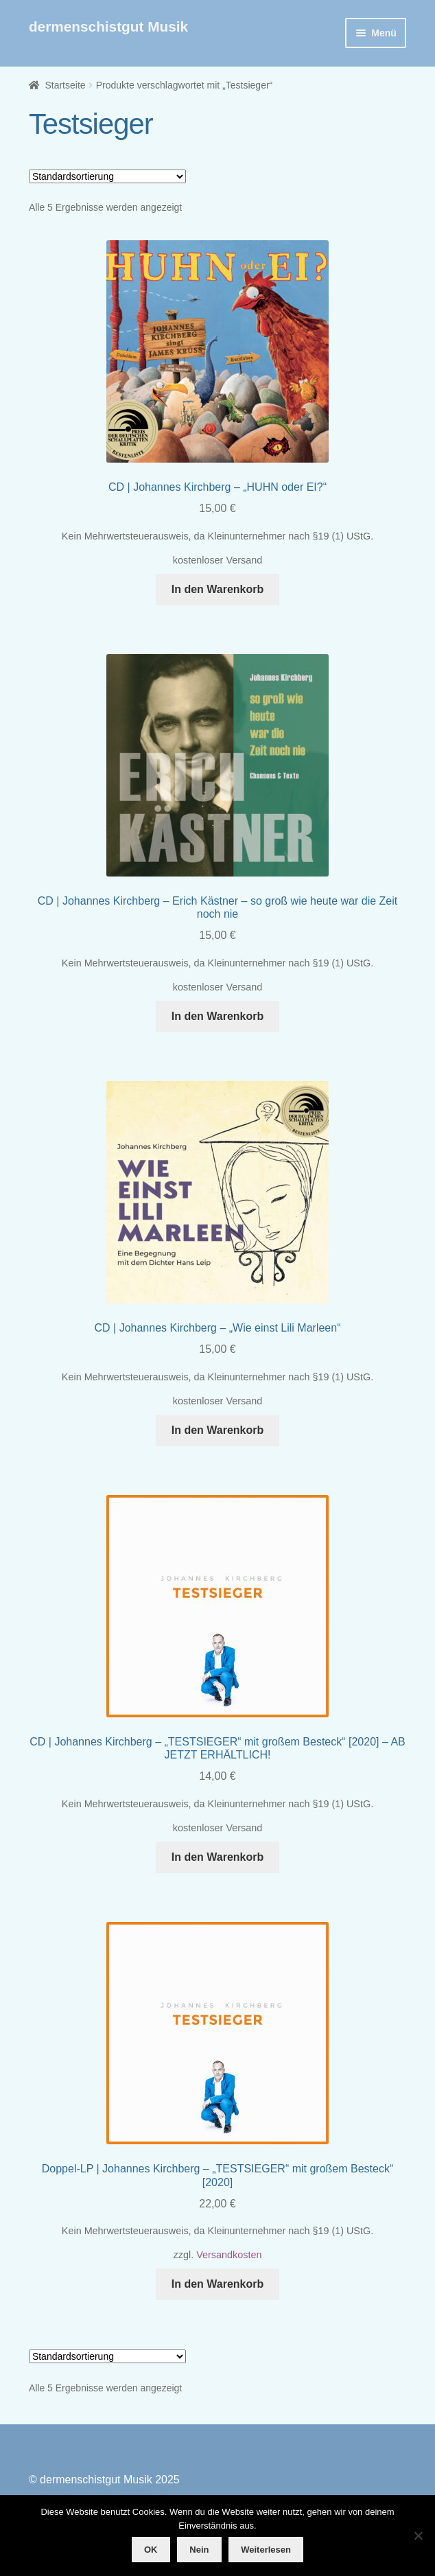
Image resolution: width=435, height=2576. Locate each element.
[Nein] (418, 2535)
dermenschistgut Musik (108, 26)
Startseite (65, 85)
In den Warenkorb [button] (218, 589)
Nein (199, 2549)
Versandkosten (228, 2254)
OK (151, 2549)
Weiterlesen (266, 2549)
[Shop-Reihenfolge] (107, 176)
